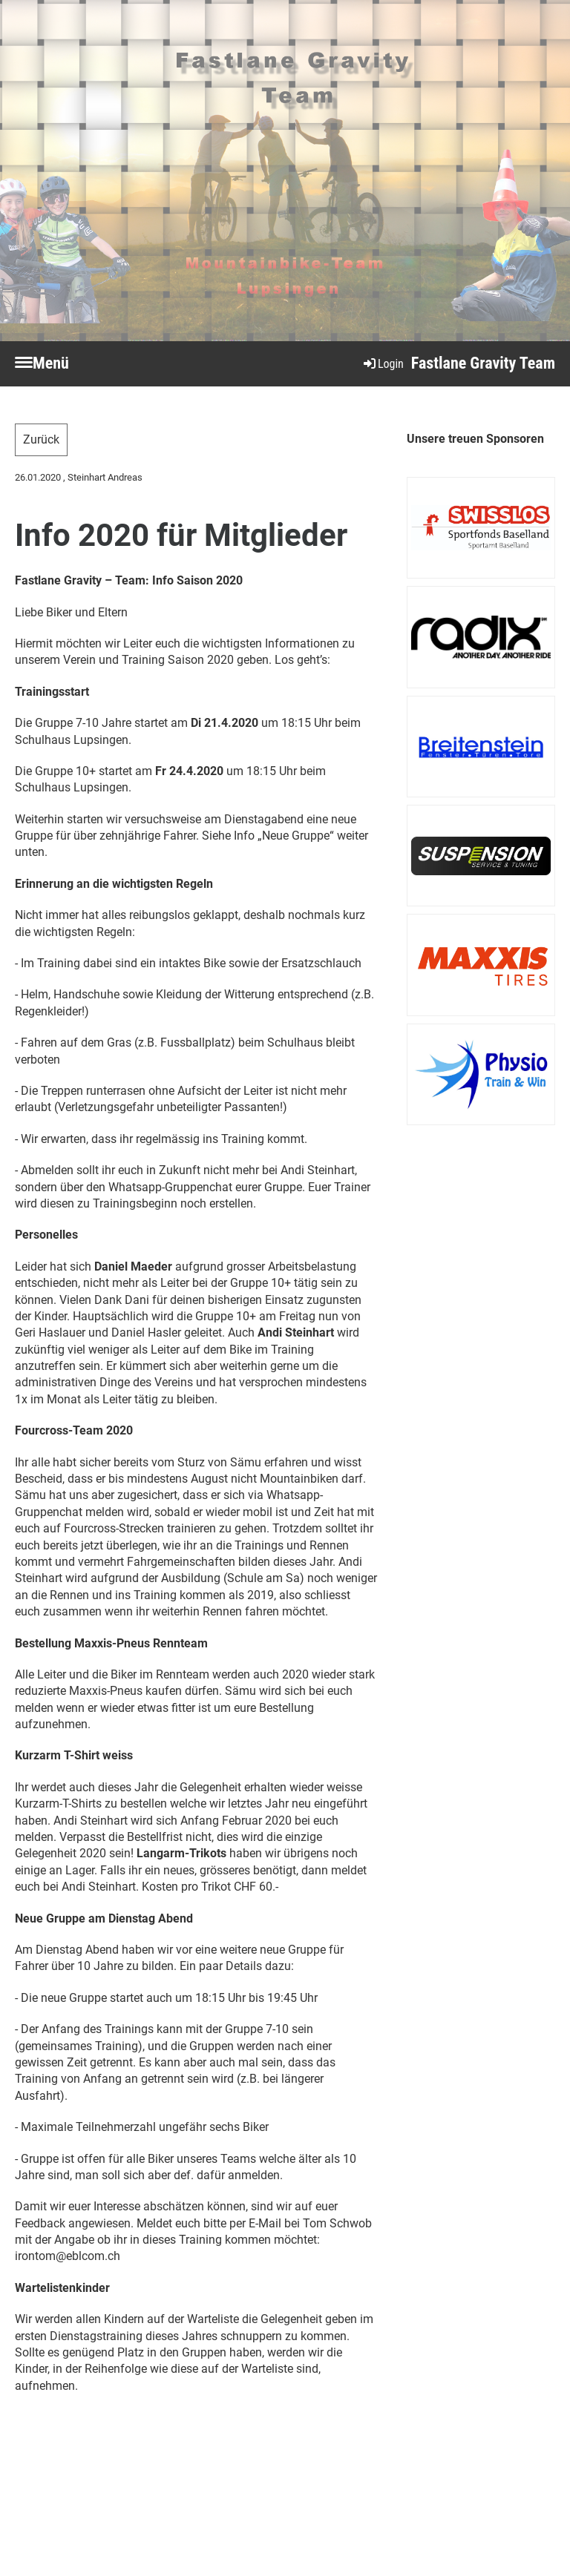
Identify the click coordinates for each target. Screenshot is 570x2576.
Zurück (41, 439)
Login (382, 364)
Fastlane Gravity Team (483, 363)
